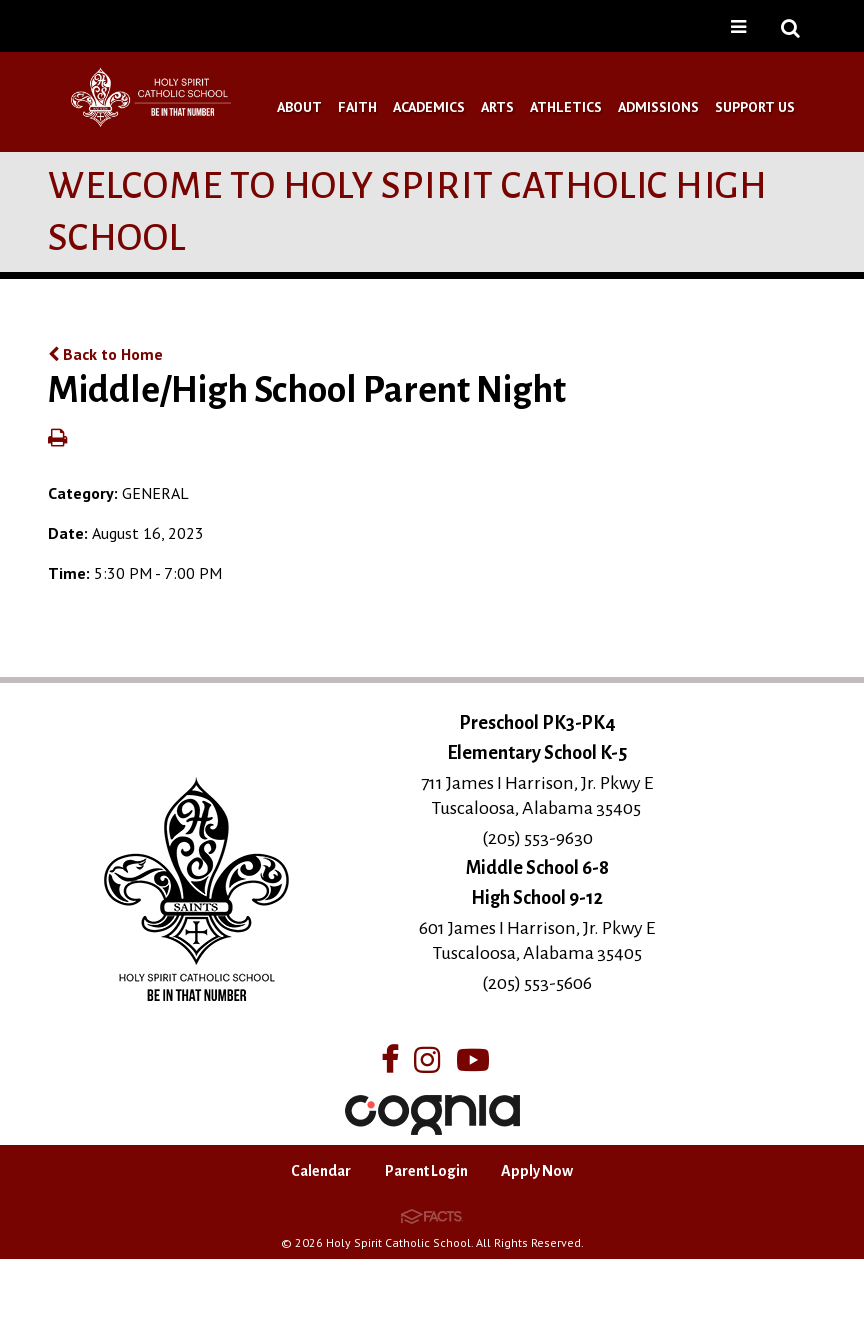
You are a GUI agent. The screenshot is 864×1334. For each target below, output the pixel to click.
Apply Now (537, 1171)
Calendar (321, 1171)
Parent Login (426, 1171)
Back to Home (105, 354)
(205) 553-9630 (537, 838)
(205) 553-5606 (537, 983)
